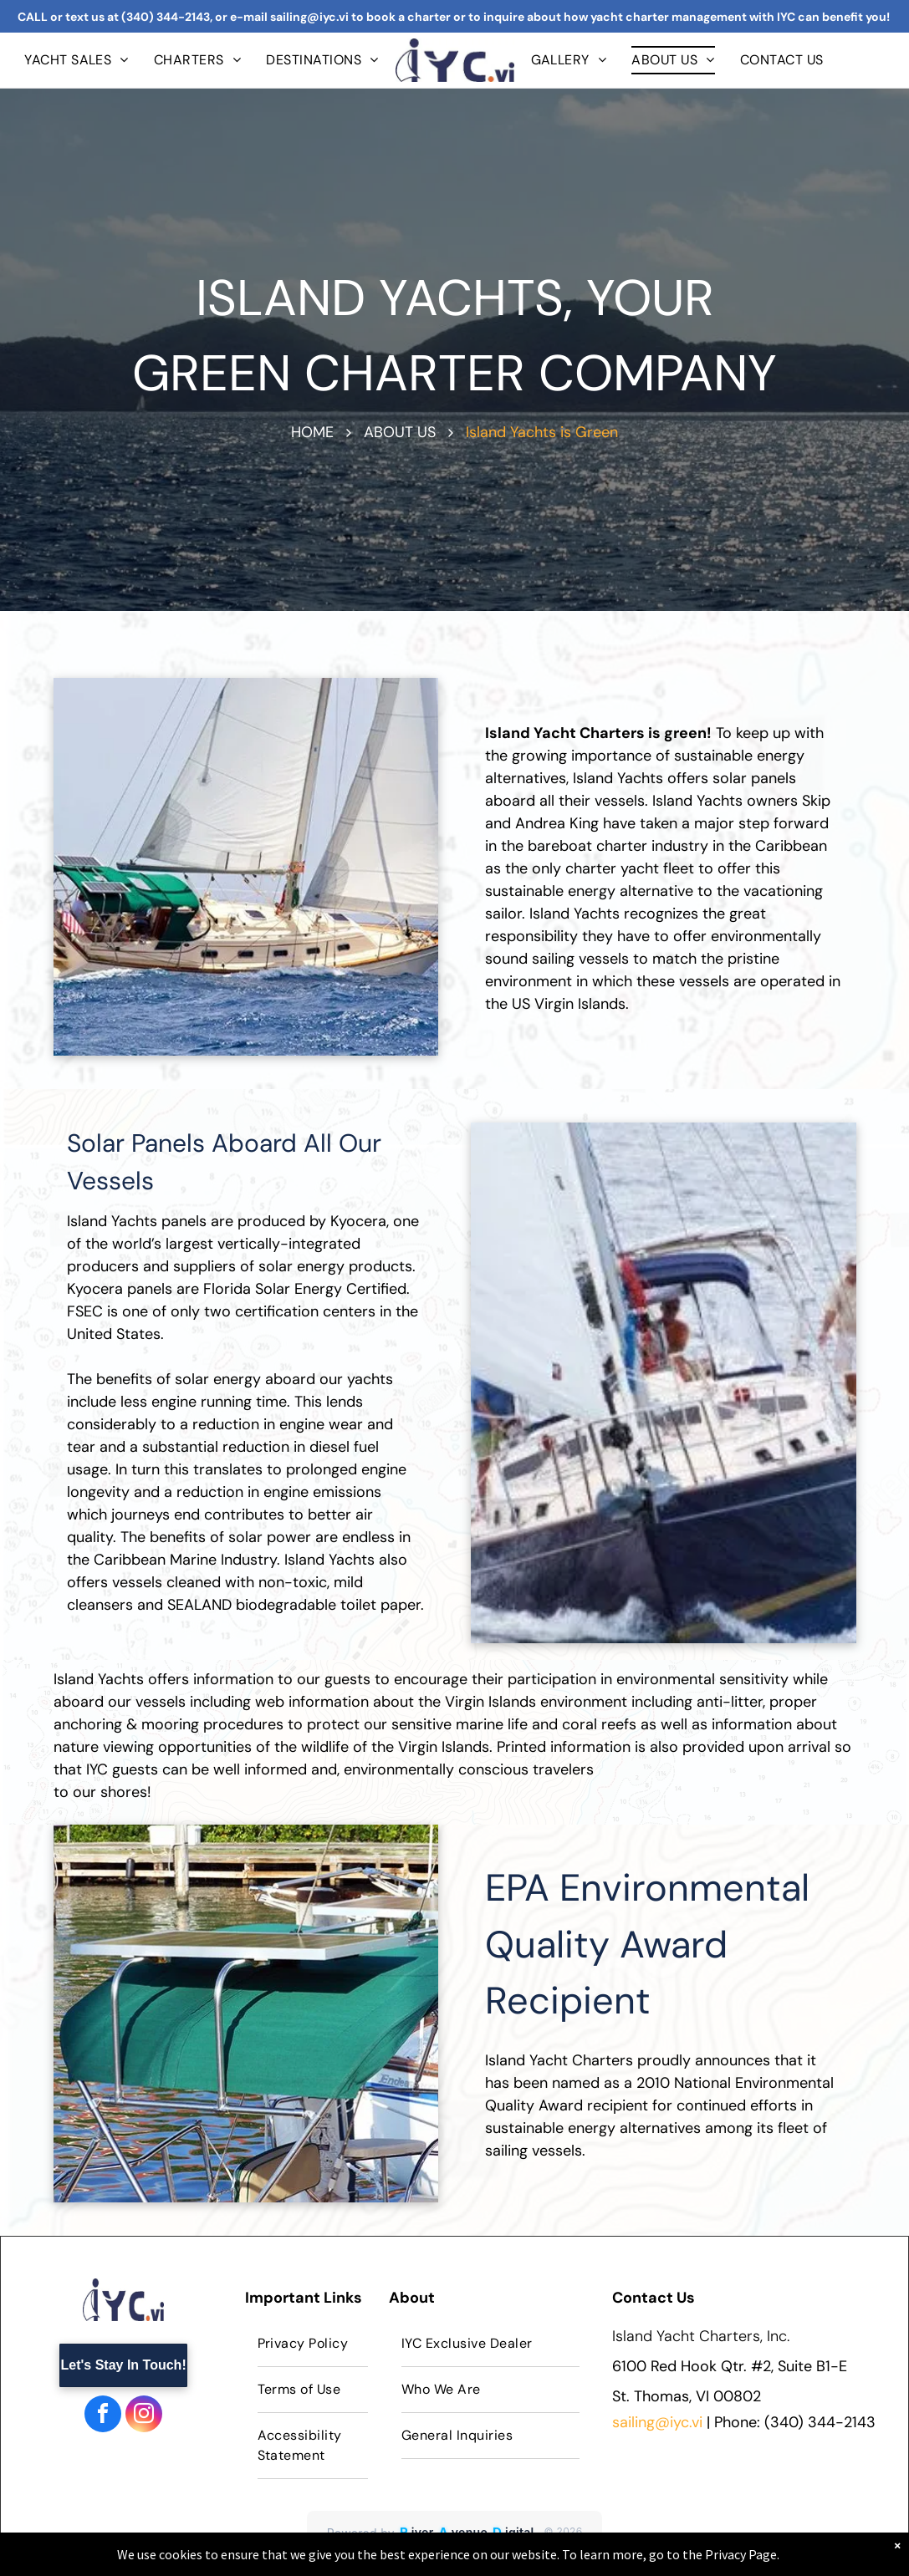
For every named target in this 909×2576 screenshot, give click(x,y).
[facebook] (102, 2415)
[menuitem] (76, 60)
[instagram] (143, 2415)
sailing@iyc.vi (657, 2422)
